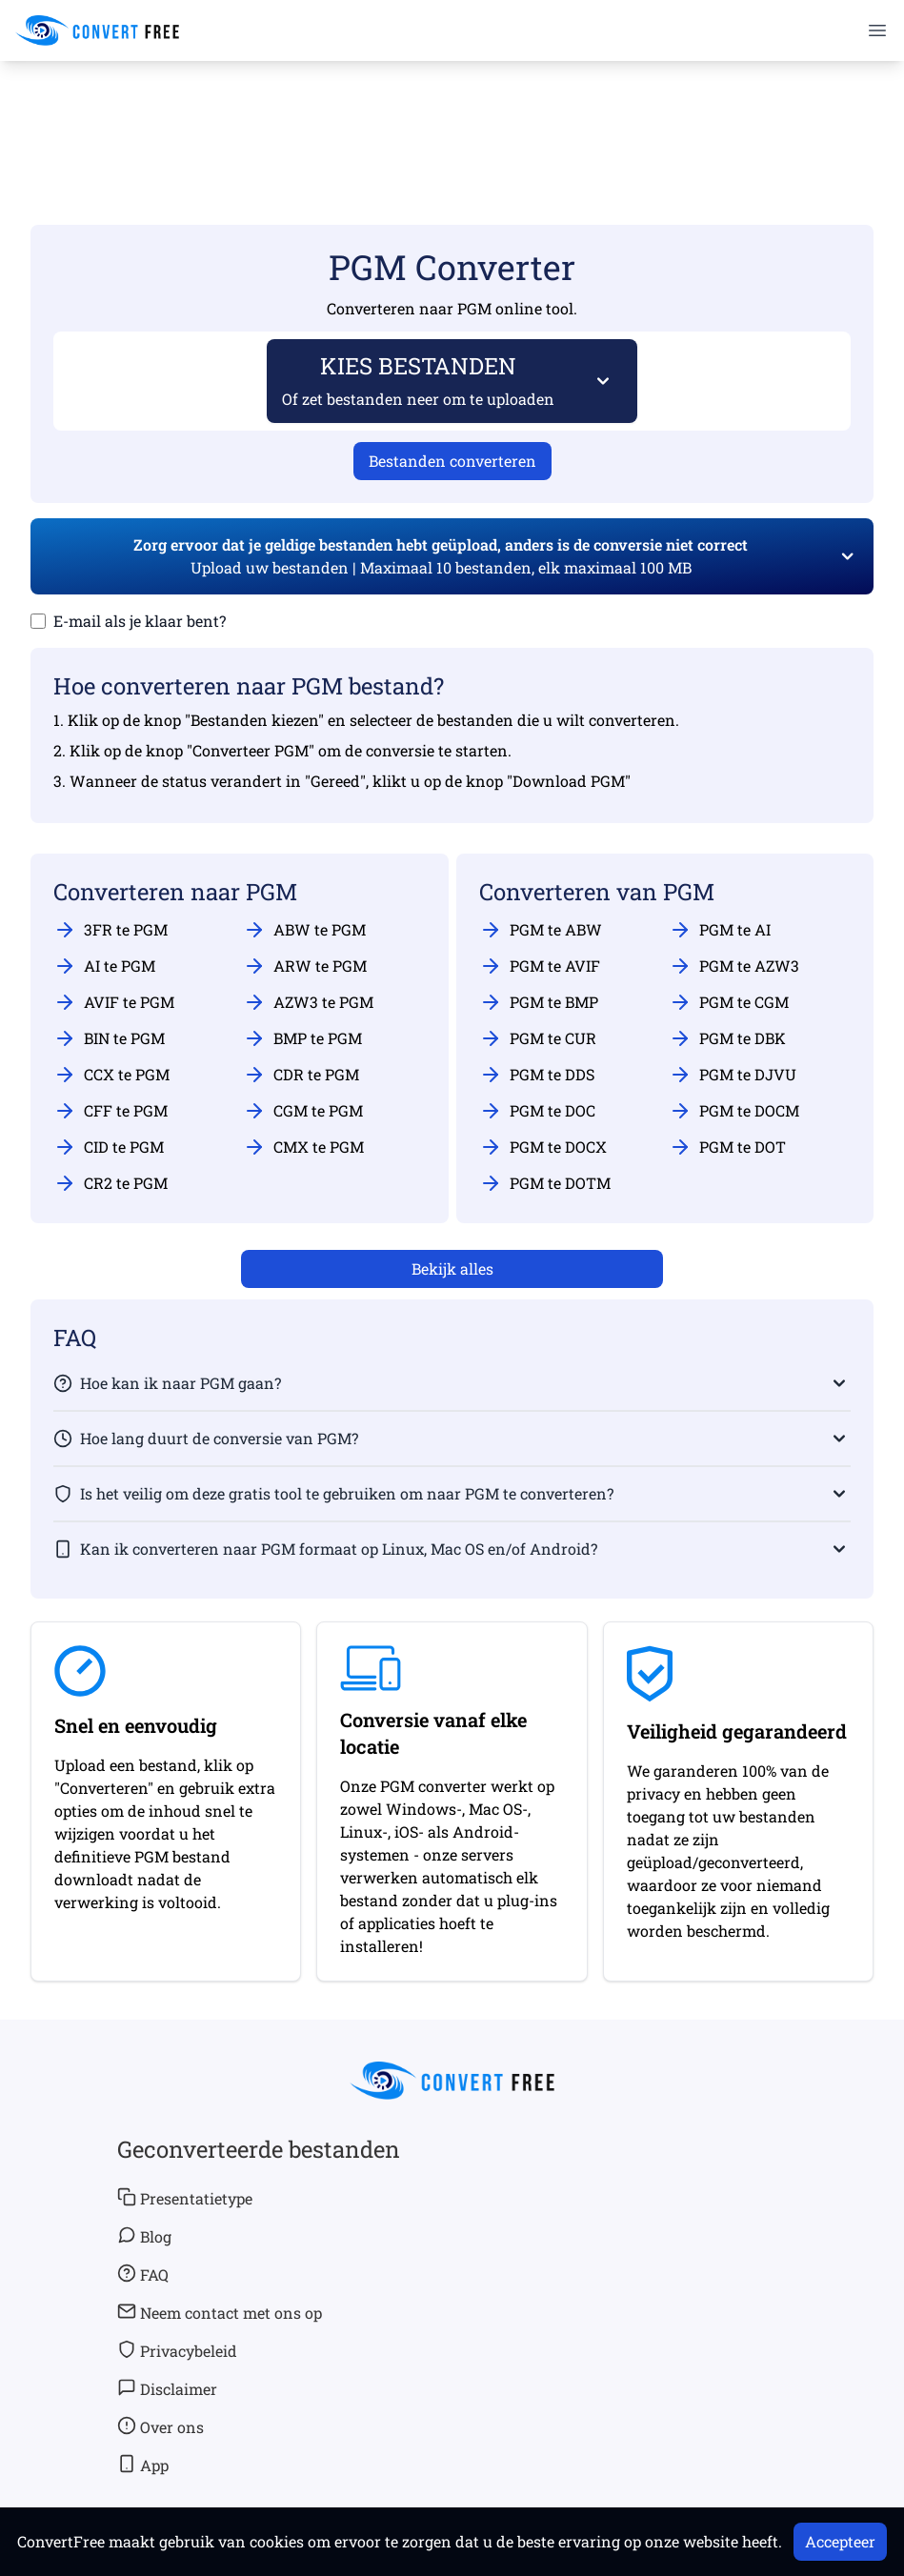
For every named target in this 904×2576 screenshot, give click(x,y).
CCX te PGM (111, 1074)
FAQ (143, 2274)
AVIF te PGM (113, 1002)
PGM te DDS (536, 1074)
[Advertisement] (452, 115)
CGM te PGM (303, 1110)
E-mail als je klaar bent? (139, 621)
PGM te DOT (727, 1147)
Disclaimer (167, 2388)
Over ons (160, 2426)
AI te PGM (104, 966)
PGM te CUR (537, 1038)
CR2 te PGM (110, 1183)
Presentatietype (184, 2197)
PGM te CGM (729, 1002)
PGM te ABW (540, 929)
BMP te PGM (302, 1038)
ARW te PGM (305, 966)
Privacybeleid (177, 2350)
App (143, 2464)
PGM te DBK (727, 1038)
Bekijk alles (452, 1268)
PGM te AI (720, 929)
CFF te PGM (110, 1110)
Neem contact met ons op (219, 2312)
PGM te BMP (538, 1002)
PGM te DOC (537, 1110)
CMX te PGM (303, 1147)
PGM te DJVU (732, 1074)
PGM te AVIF (539, 966)
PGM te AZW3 (734, 966)
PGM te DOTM (545, 1183)
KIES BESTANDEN (418, 380)
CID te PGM (108, 1147)
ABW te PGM (304, 929)
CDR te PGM (301, 1074)
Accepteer (840, 2541)
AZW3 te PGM (308, 1002)
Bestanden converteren (452, 461)
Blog (144, 2235)
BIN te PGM (109, 1038)
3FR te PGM (110, 929)
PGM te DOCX (543, 1147)
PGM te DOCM (734, 1110)
